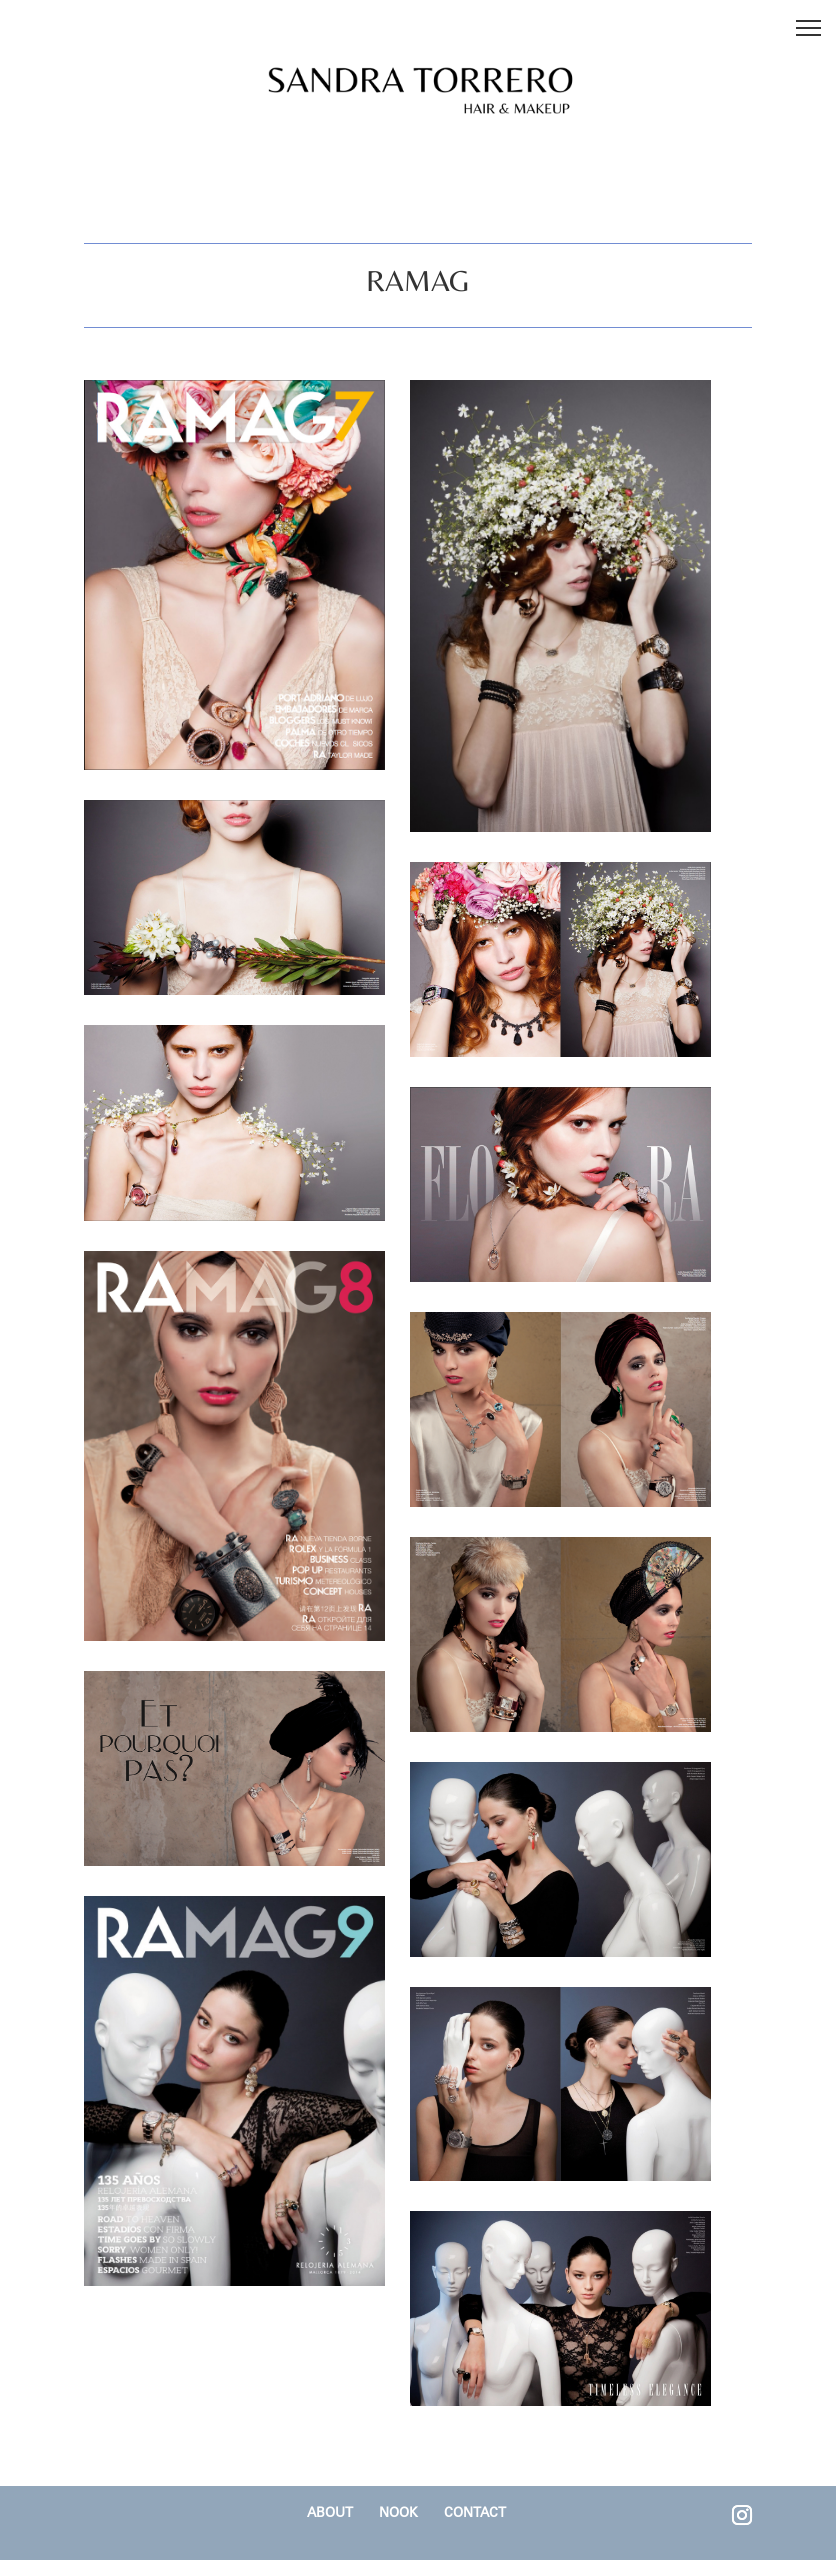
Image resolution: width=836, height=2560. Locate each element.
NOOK (398, 2512)
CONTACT (475, 2512)
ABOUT (330, 2512)
